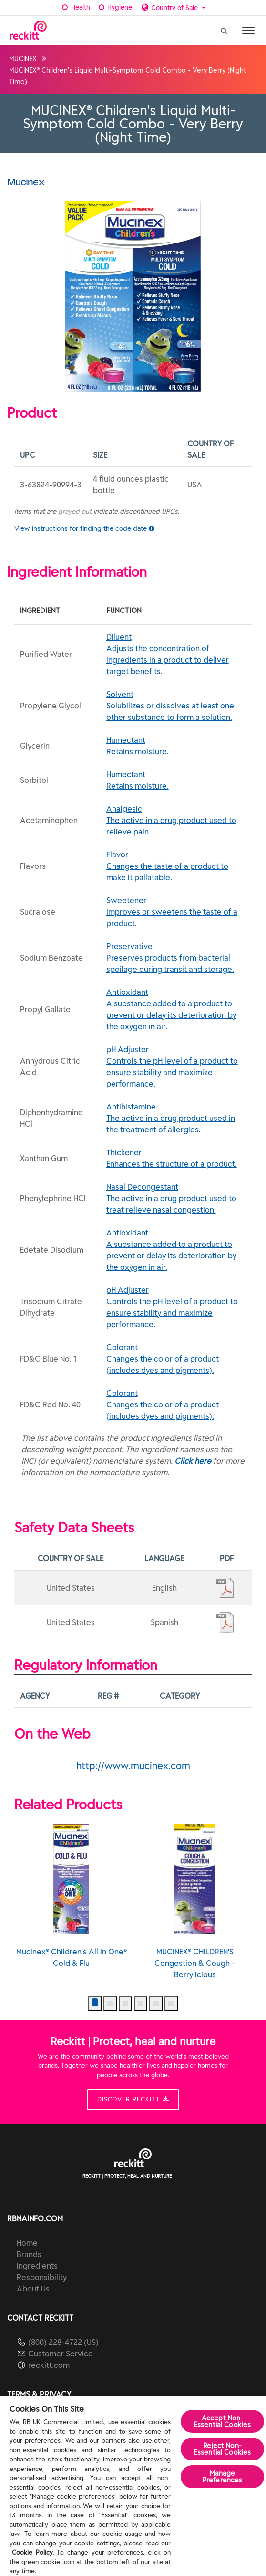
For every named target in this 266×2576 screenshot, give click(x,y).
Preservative (176, 958)
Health (75, 7)
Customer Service (60, 2353)
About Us (33, 2288)
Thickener (176, 1159)
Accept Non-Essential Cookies (222, 2421)
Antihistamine (176, 1118)
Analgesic (176, 820)
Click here (192, 1461)
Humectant (176, 746)
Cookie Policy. (33, 2552)
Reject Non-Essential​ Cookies (222, 2449)
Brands (29, 2254)
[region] (133, 2486)
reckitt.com (49, 2365)
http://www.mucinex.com (133, 1766)
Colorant (176, 1359)
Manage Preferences (223, 2476)
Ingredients (37, 2265)
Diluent (176, 654)
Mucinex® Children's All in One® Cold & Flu (71, 1896)
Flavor (176, 866)
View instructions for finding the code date (84, 528)
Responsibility (42, 2277)
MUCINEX (23, 58)
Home (27, 2243)
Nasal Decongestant (176, 1198)
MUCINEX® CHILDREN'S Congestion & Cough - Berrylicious (194, 1901)
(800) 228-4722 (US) (63, 2342)
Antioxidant (176, 1009)
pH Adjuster (176, 1067)
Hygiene (114, 7)
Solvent (176, 706)
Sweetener (176, 912)
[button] (95, 2003)
